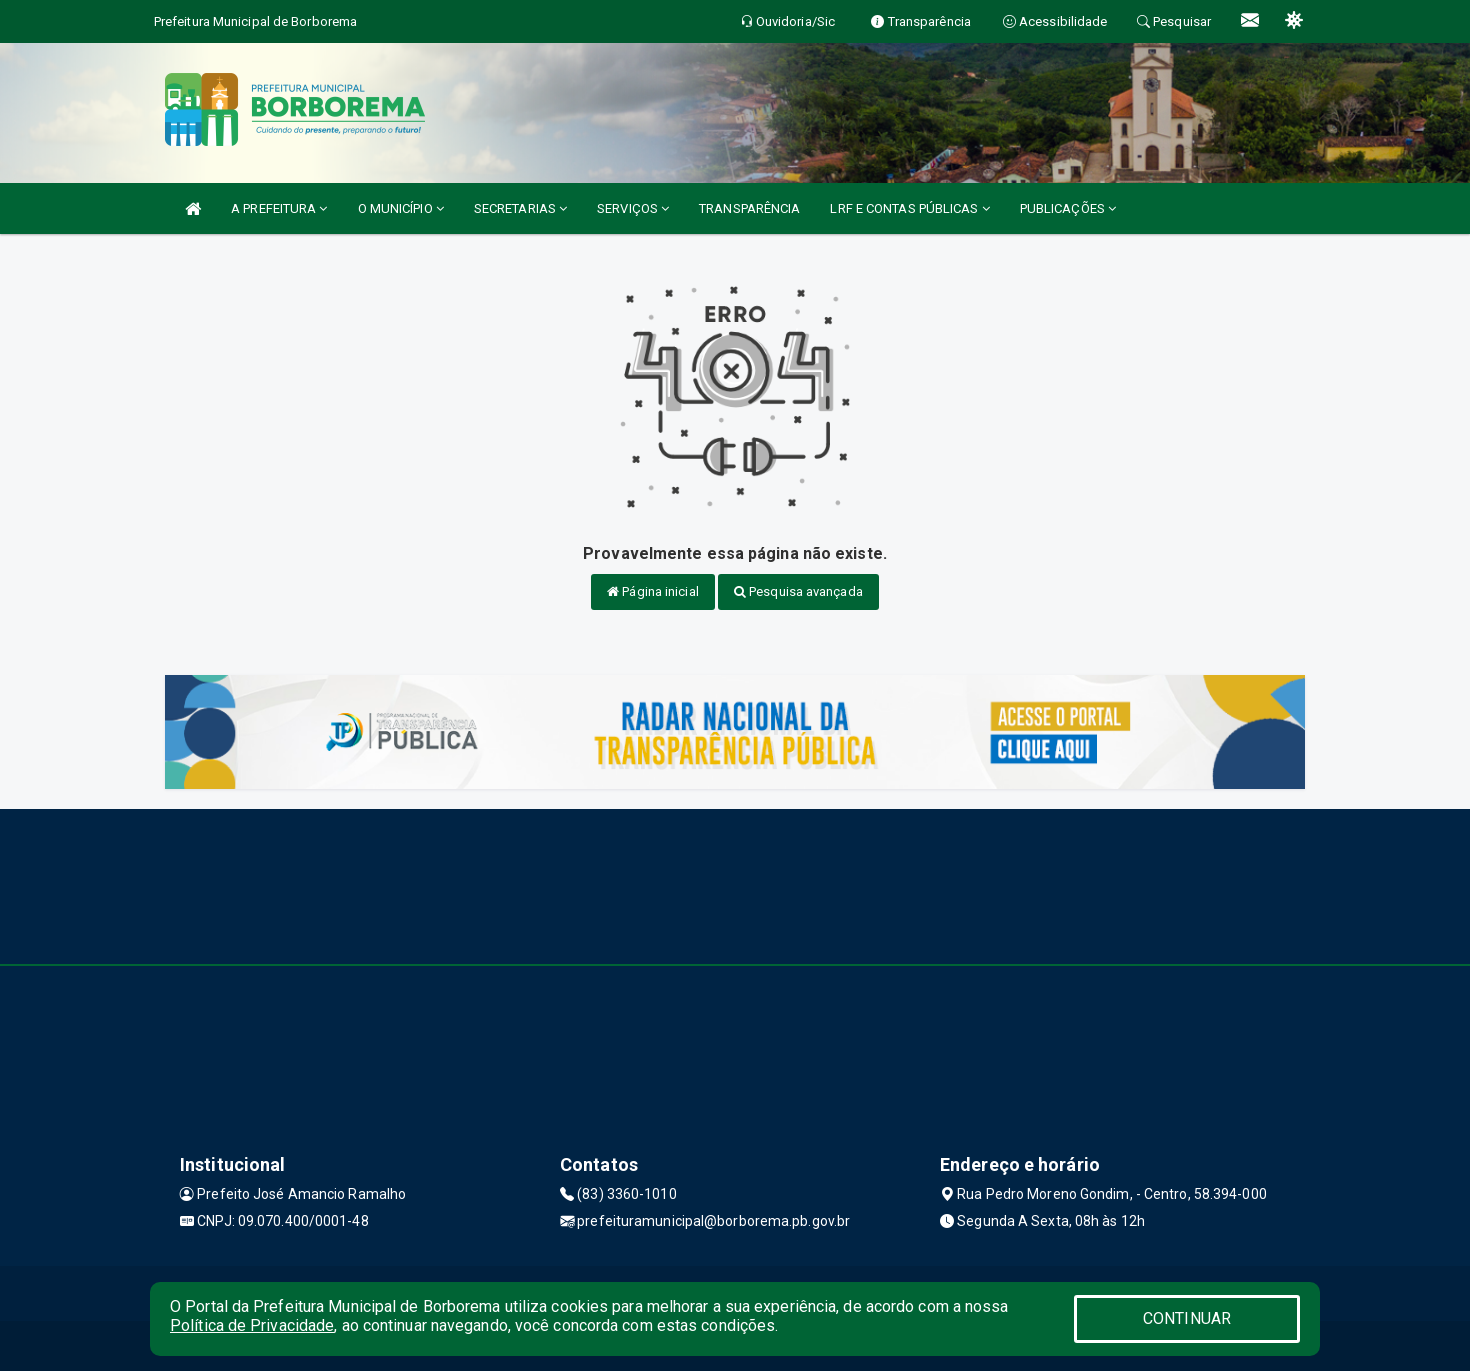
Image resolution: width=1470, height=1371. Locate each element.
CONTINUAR (1187, 1318)
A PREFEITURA (279, 208)
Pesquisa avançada (798, 591)
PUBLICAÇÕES (1068, 208)
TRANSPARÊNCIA (749, 208)
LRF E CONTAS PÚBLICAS (909, 208)
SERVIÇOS (633, 208)
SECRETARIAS (520, 208)
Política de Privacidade (252, 1325)
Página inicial (653, 591)
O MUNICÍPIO (401, 208)
